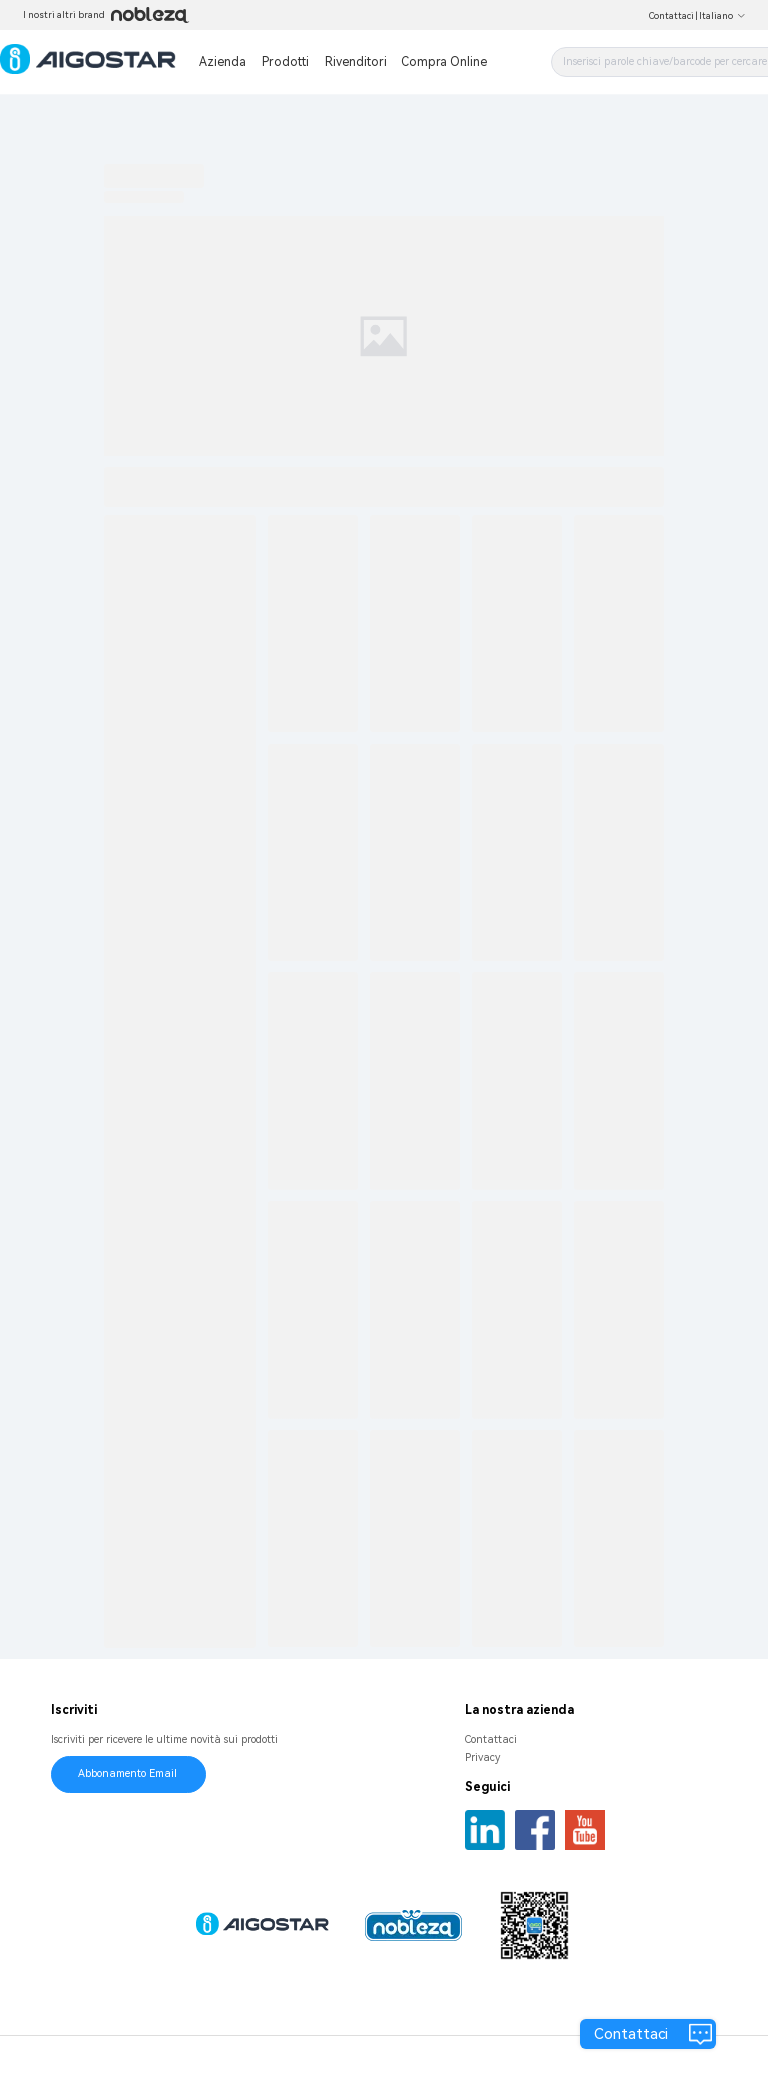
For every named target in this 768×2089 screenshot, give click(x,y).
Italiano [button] (722, 16)
